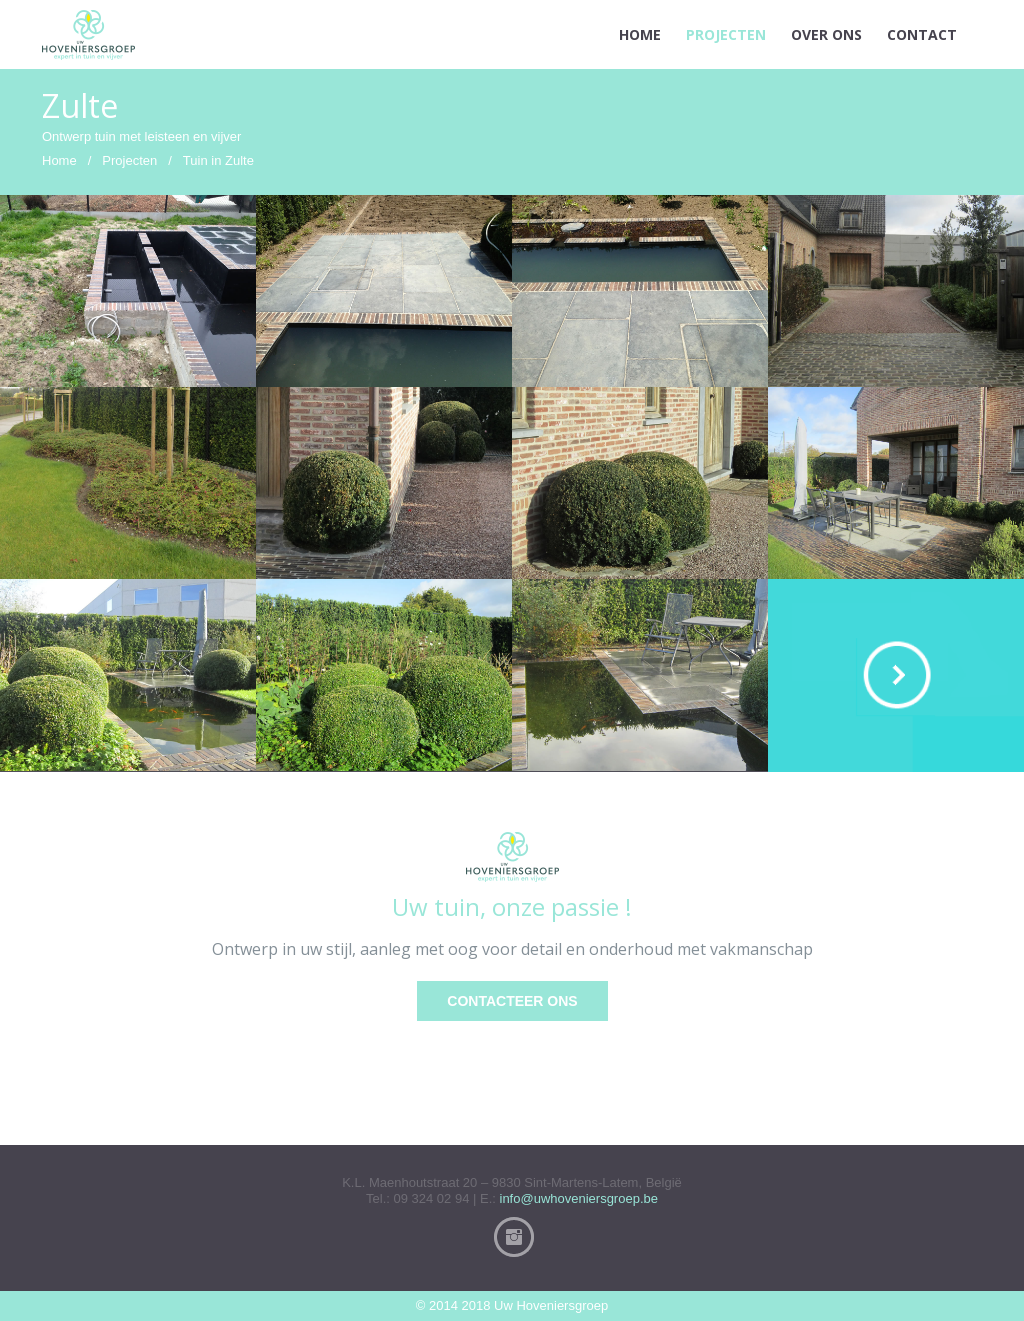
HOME (640, 34)
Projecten (129, 160)
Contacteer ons (512, 1001)
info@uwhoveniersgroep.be (579, 1198)
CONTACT (922, 34)
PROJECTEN (726, 34)
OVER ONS (826, 34)
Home (59, 160)
